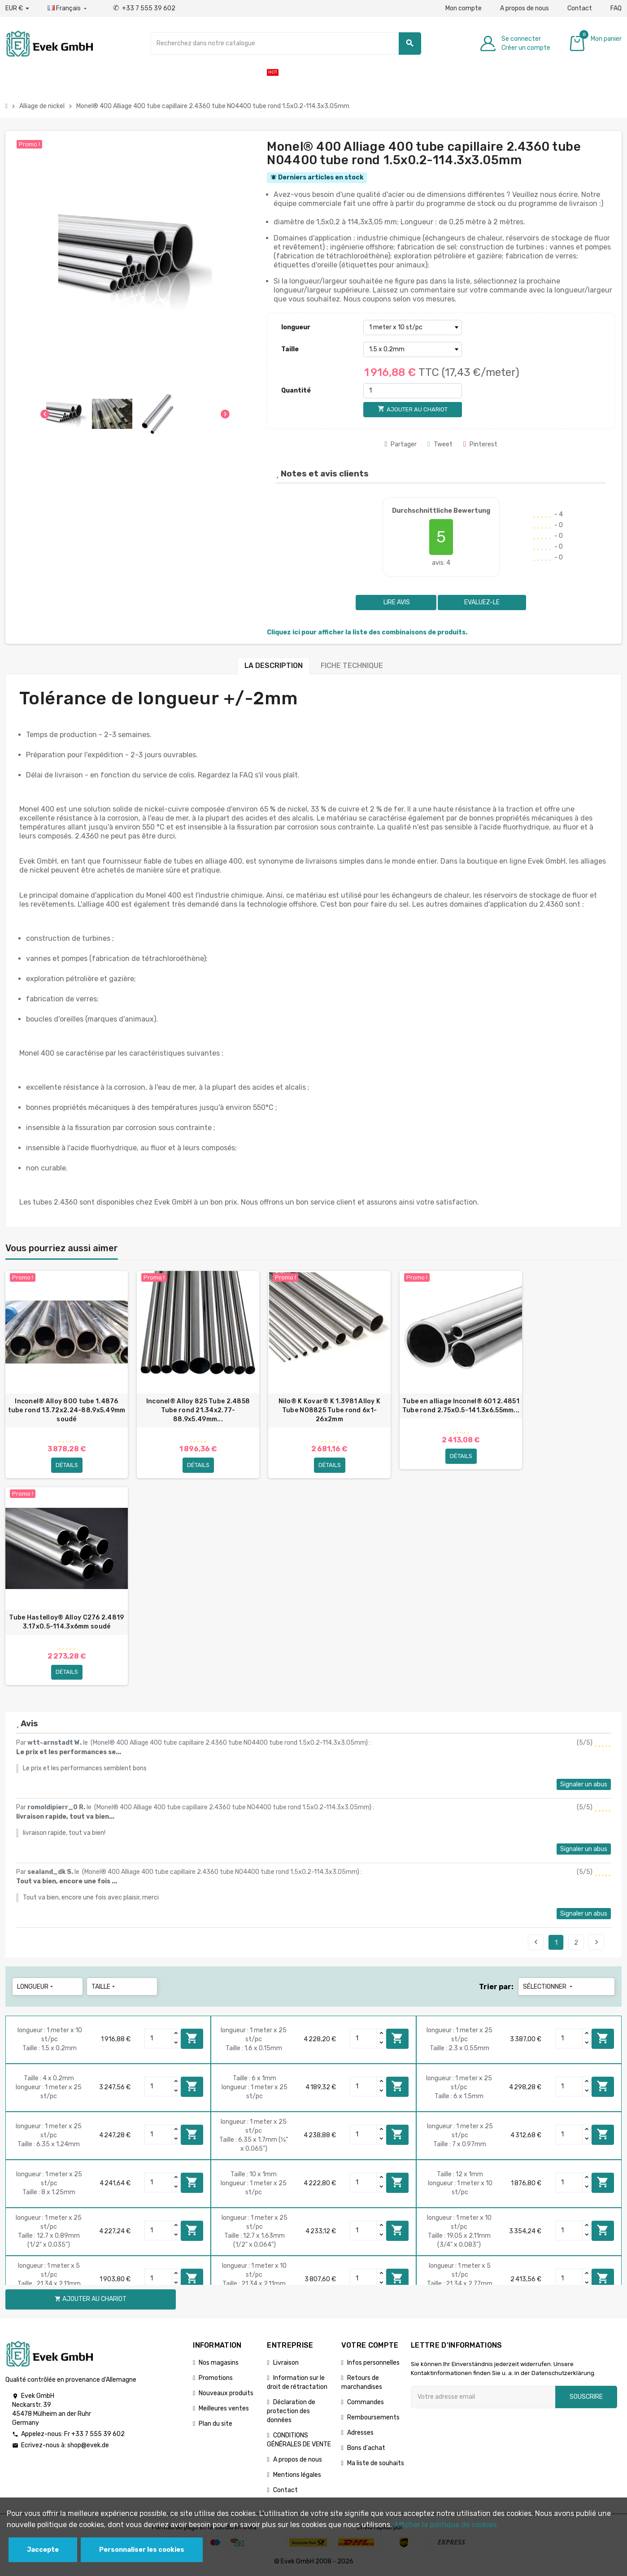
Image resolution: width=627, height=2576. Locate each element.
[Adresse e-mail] (483, 2398)
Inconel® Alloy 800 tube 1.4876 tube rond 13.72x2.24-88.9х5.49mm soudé (67, 1410)
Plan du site (215, 2424)
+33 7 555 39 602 (144, 8)
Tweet (440, 444)
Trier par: (496, 1987)
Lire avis (396, 602)
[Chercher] (286, 43)
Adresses (360, 2433)
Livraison (286, 2363)
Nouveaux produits (226, 2394)
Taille (290, 349)
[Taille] (412, 349)
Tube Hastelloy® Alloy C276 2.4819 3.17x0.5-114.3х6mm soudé (66, 1622)
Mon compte (463, 8)
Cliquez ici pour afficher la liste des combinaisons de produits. (367, 632)
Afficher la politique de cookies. (446, 2524)
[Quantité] (412, 390)
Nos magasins (219, 2363)
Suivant (596, 1943)
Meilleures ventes (224, 2409)
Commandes (365, 2403)
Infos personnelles (373, 2363)
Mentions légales (297, 2476)
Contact (579, 8)
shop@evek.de (88, 2446)
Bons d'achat (366, 2449)
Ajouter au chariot (192, 2039)
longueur (295, 327)
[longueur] (412, 327)
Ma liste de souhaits (375, 2464)
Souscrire (586, 2397)
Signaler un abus (583, 1785)
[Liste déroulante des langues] (68, 8)
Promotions (216, 2379)
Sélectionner (548, 1987)
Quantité (296, 390)
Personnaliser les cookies (141, 2550)
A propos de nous (524, 8)
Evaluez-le (482, 602)
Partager (400, 444)
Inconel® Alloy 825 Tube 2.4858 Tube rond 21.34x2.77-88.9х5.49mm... (198, 1410)
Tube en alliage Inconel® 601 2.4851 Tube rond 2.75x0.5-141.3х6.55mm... (461, 1405)
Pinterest (480, 444)
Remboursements (373, 2418)
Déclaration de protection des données (291, 2412)
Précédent (535, 1943)
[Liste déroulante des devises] (17, 8)
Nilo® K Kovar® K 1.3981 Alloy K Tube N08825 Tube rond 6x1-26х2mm (330, 1410)
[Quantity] (158, 2039)
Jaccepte (43, 2550)
